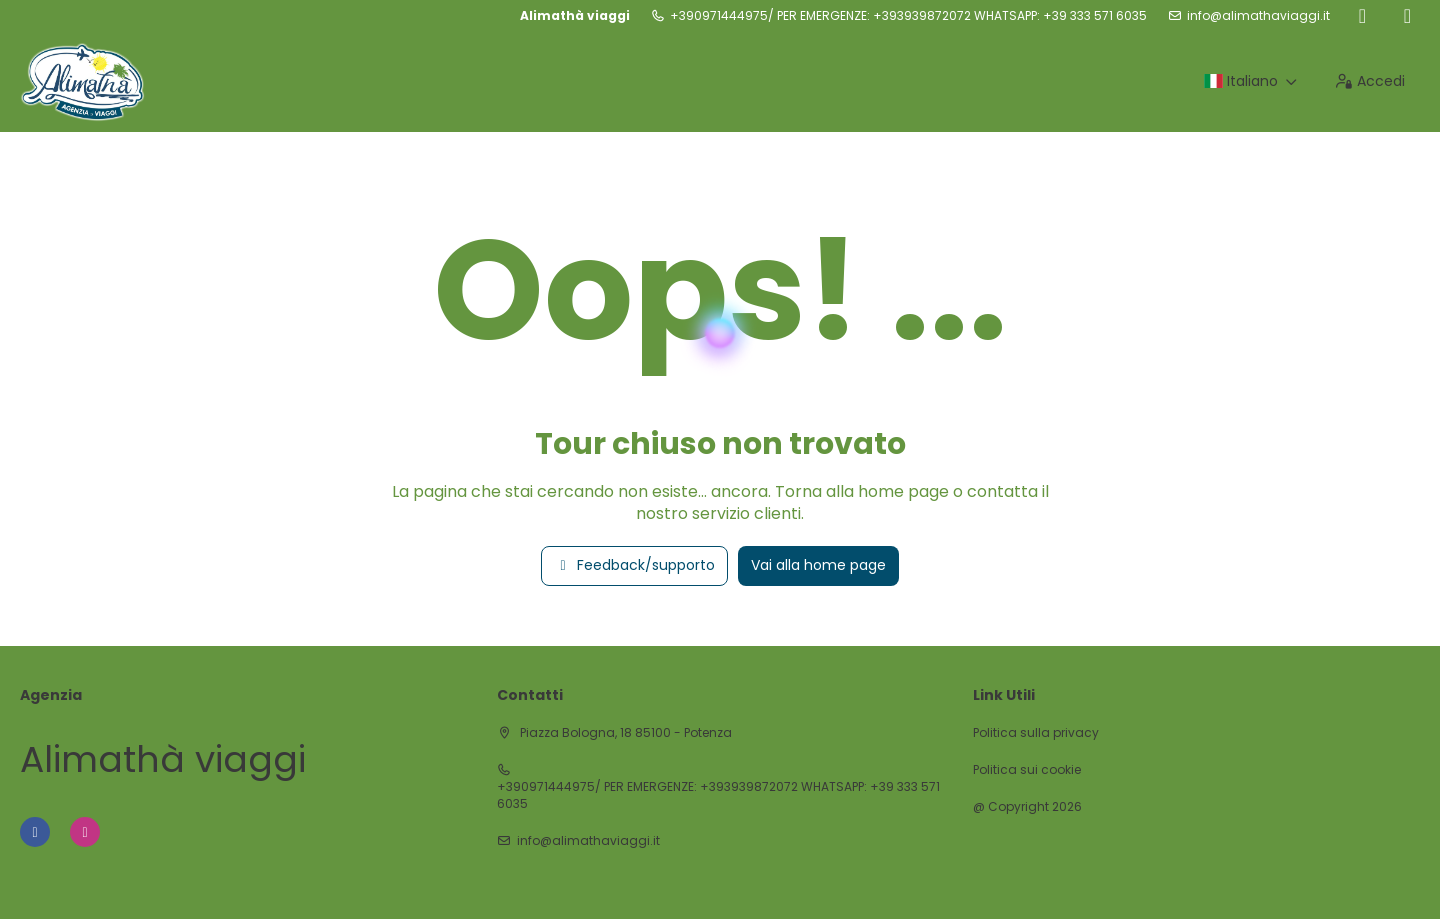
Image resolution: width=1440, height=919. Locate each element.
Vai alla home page (818, 565)
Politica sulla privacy (1036, 733)
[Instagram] (1407, 16)
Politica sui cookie (1027, 770)
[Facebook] (1362, 16)
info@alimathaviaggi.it (1258, 16)
